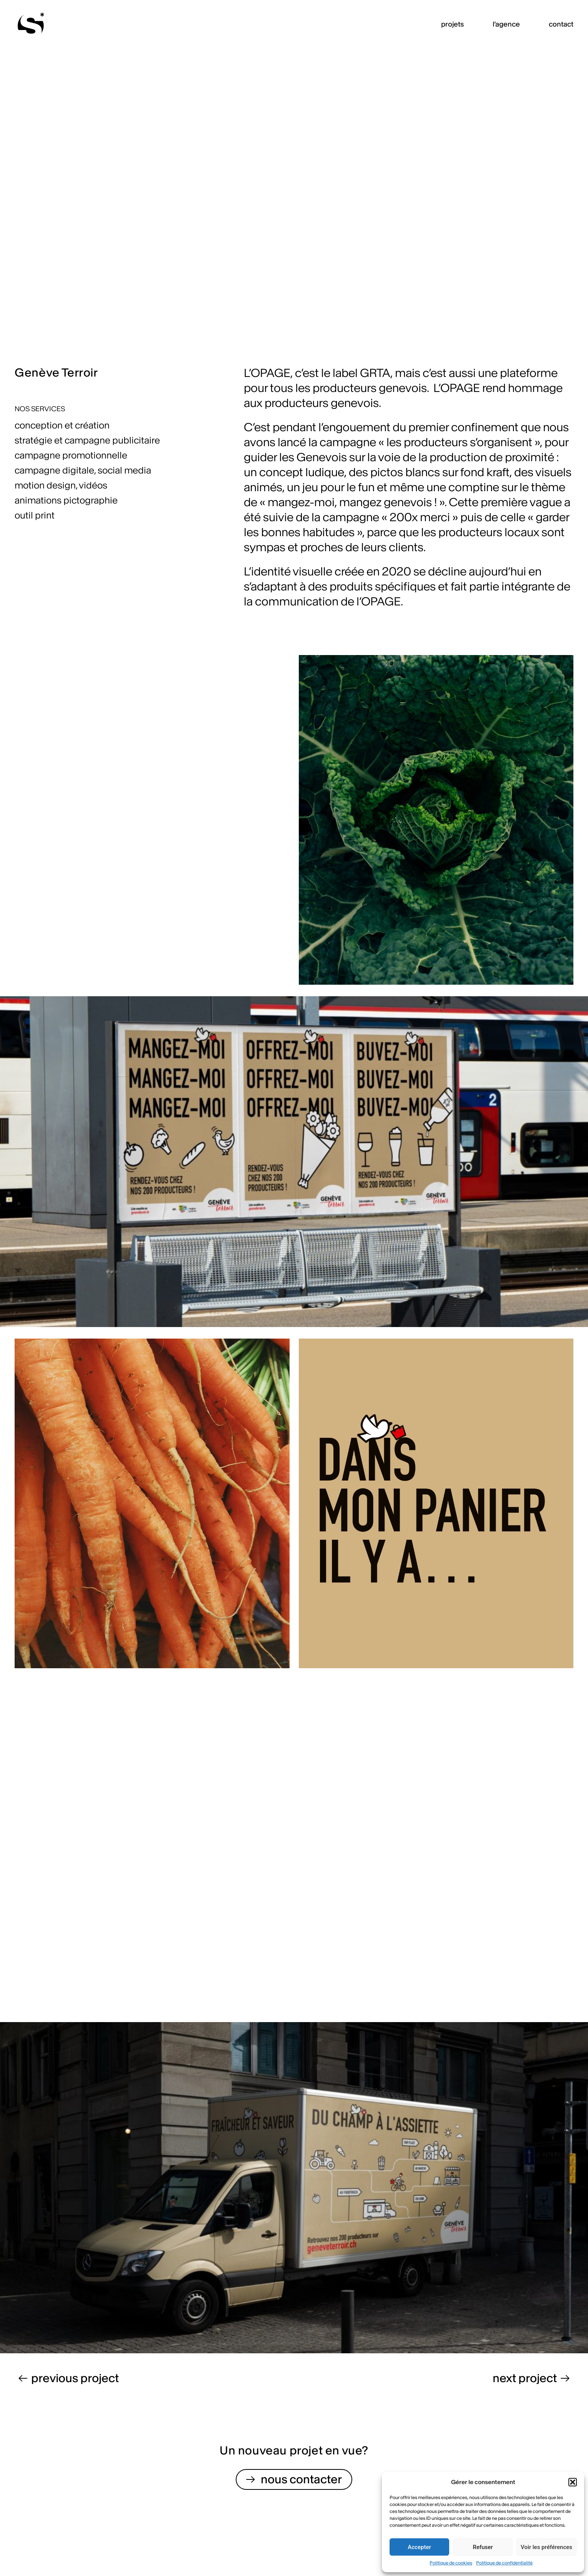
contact (561, 24)
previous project (75, 2378)
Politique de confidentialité (504, 2563)
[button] (572, 2482)
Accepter (419, 2547)
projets (452, 24)
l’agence (506, 24)
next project (525, 2378)
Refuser (483, 2547)
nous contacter (301, 2479)
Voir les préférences (546, 2547)
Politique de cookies (451, 2563)
